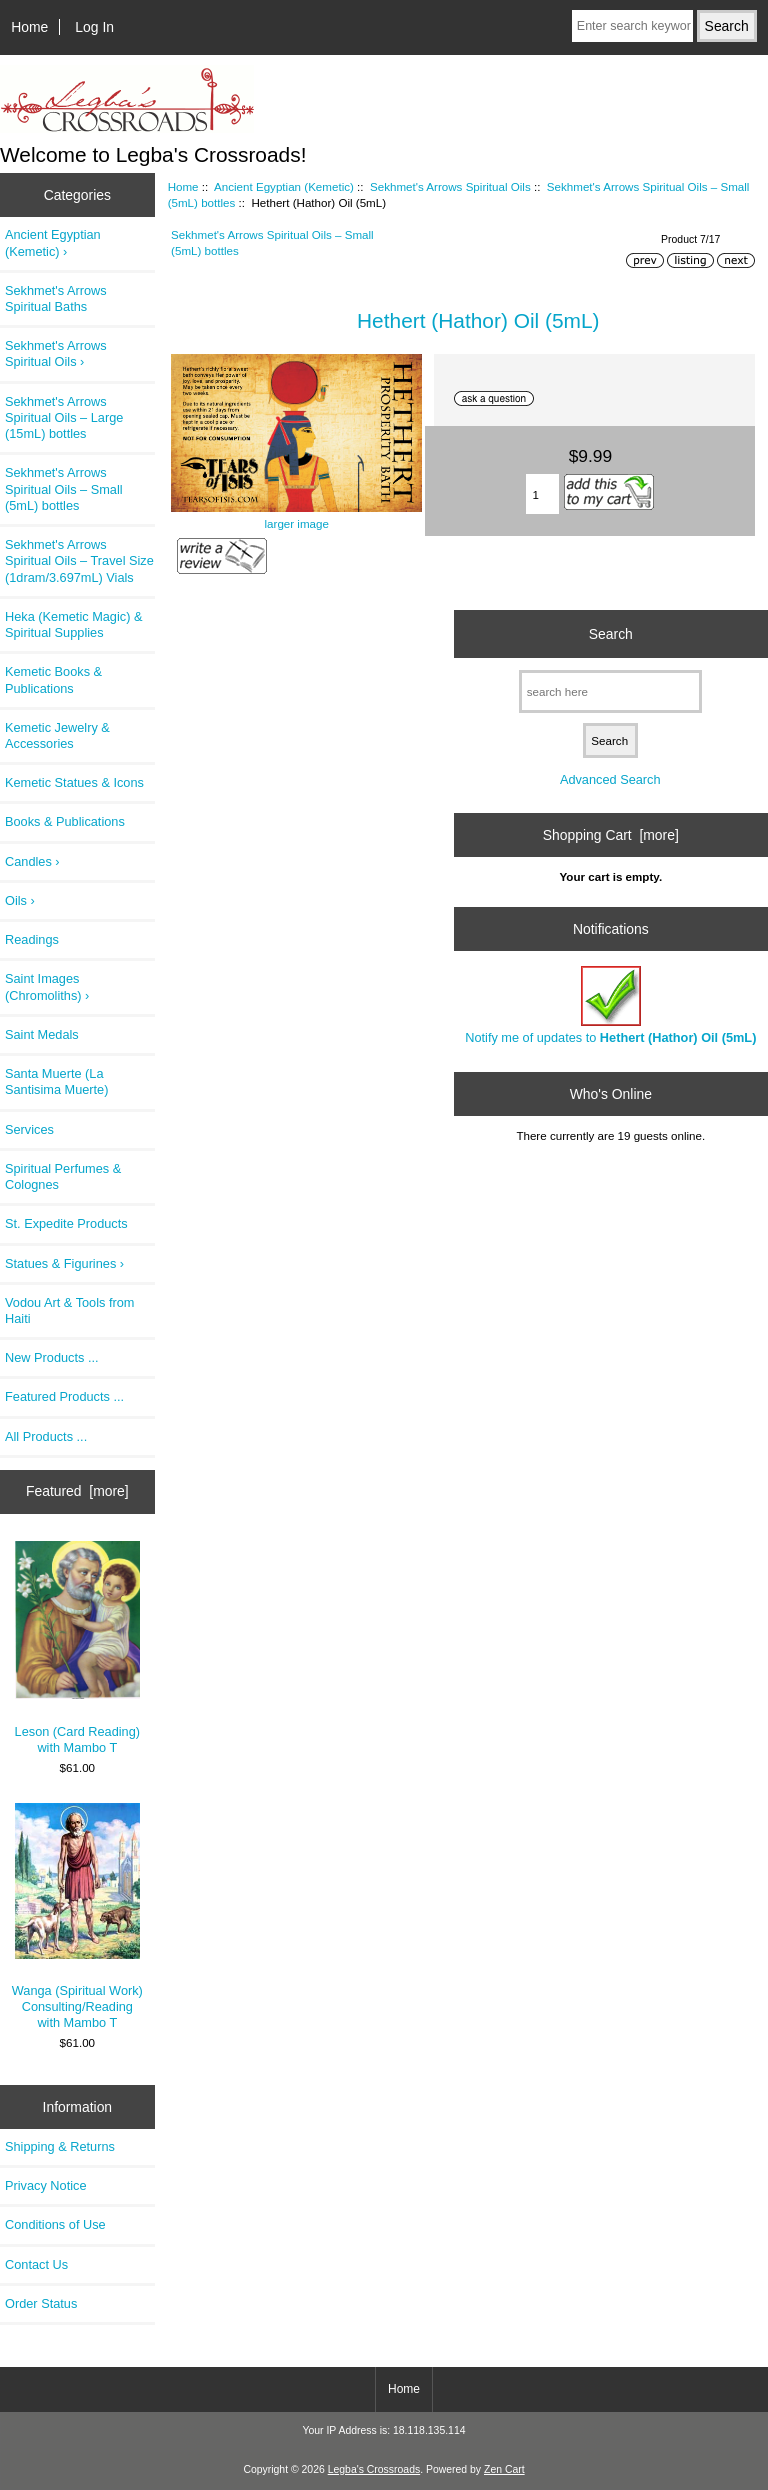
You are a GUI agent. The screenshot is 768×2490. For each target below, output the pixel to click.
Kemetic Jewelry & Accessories (57, 735)
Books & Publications (65, 821)
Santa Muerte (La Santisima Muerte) (56, 1081)
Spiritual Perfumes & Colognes (63, 1176)
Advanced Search (610, 779)
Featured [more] (77, 1491)
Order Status (41, 2303)
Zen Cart (504, 2469)
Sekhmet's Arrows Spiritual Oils (450, 186)
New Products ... (52, 1357)
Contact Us (36, 2264)
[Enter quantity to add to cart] (543, 494)
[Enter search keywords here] (632, 26)
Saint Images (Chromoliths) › (47, 986)
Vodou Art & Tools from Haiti (69, 1310)
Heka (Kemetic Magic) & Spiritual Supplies (73, 624)
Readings (32, 939)
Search (611, 633)
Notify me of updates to (610, 1005)
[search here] (610, 691)
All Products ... (46, 1436)
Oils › (20, 900)
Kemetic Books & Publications (53, 679)
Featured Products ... (64, 1396)
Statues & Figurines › (64, 1263)
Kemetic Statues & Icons (74, 782)
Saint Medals (42, 1034)
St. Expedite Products (66, 1223)
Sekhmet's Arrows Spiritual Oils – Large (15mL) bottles (64, 417)
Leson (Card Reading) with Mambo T (77, 1648)
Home (29, 27)
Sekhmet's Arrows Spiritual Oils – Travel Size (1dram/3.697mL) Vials (79, 560)
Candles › (32, 861)
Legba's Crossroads (374, 2469)
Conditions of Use (55, 2224)
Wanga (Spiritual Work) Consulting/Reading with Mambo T (77, 1916)
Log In (94, 27)
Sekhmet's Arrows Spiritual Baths (56, 298)
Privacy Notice (45, 2185)
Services (29, 1129)
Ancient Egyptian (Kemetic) (284, 186)
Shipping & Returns (60, 2146)
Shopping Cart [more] (611, 835)
